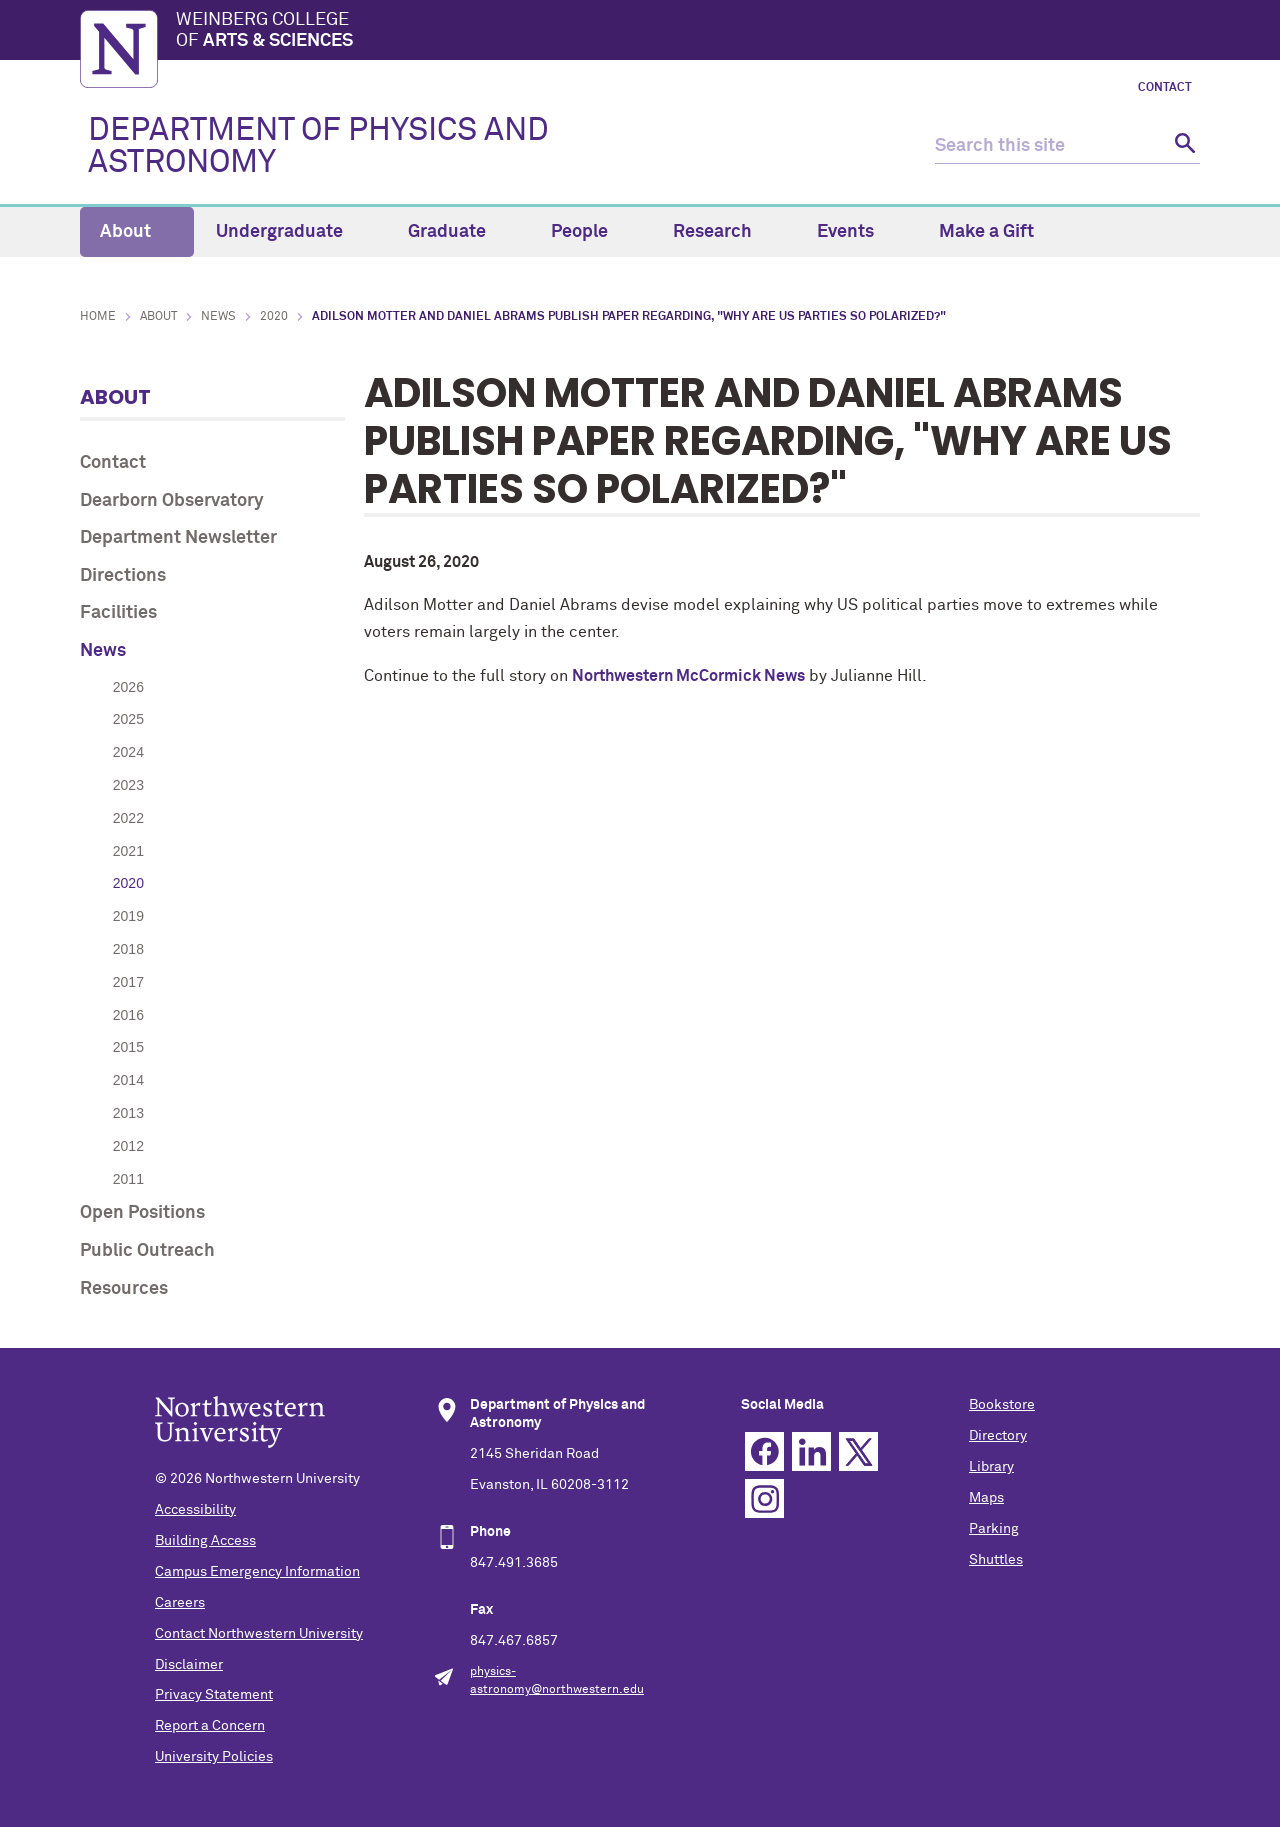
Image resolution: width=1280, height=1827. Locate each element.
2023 (128, 785)
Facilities (118, 613)
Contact (1165, 88)
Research (724, 232)
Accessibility (195, 1510)
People (591, 232)
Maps (986, 1498)
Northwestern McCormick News (688, 676)
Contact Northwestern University (259, 1634)
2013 (128, 1113)
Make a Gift (986, 232)
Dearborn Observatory (172, 501)
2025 (128, 719)
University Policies (214, 1757)
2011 (128, 1179)
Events (857, 232)
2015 (128, 1047)
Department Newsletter (178, 538)
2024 (128, 752)
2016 (128, 1015)
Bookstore (1002, 1405)
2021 (128, 851)
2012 (128, 1146)
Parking (994, 1529)
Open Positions (142, 1213)
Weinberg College (688, 32)
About (137, 232)
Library (991, 1467)
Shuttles (996, 1560)
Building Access (205, 1541)
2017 (128, 982)
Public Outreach (147, 1251)
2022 (128, 818)
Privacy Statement (214, 1695)
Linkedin (811, 1451)
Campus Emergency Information (257, 1572)
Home (98, 317)
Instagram (764, 1498)
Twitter (858, 1451)
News (218, 317)
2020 (274, 317)
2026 (128, 687)
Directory (998, 1436)
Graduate (458, 232)
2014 (128, 1080)
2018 (128, 949)
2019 (128, 916)
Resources (124, 1289)
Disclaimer (189, 1665)
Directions (123, 576)
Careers (180, 1603)
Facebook (764, 1451)
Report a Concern (210, 1726)
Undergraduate (291, 232)
